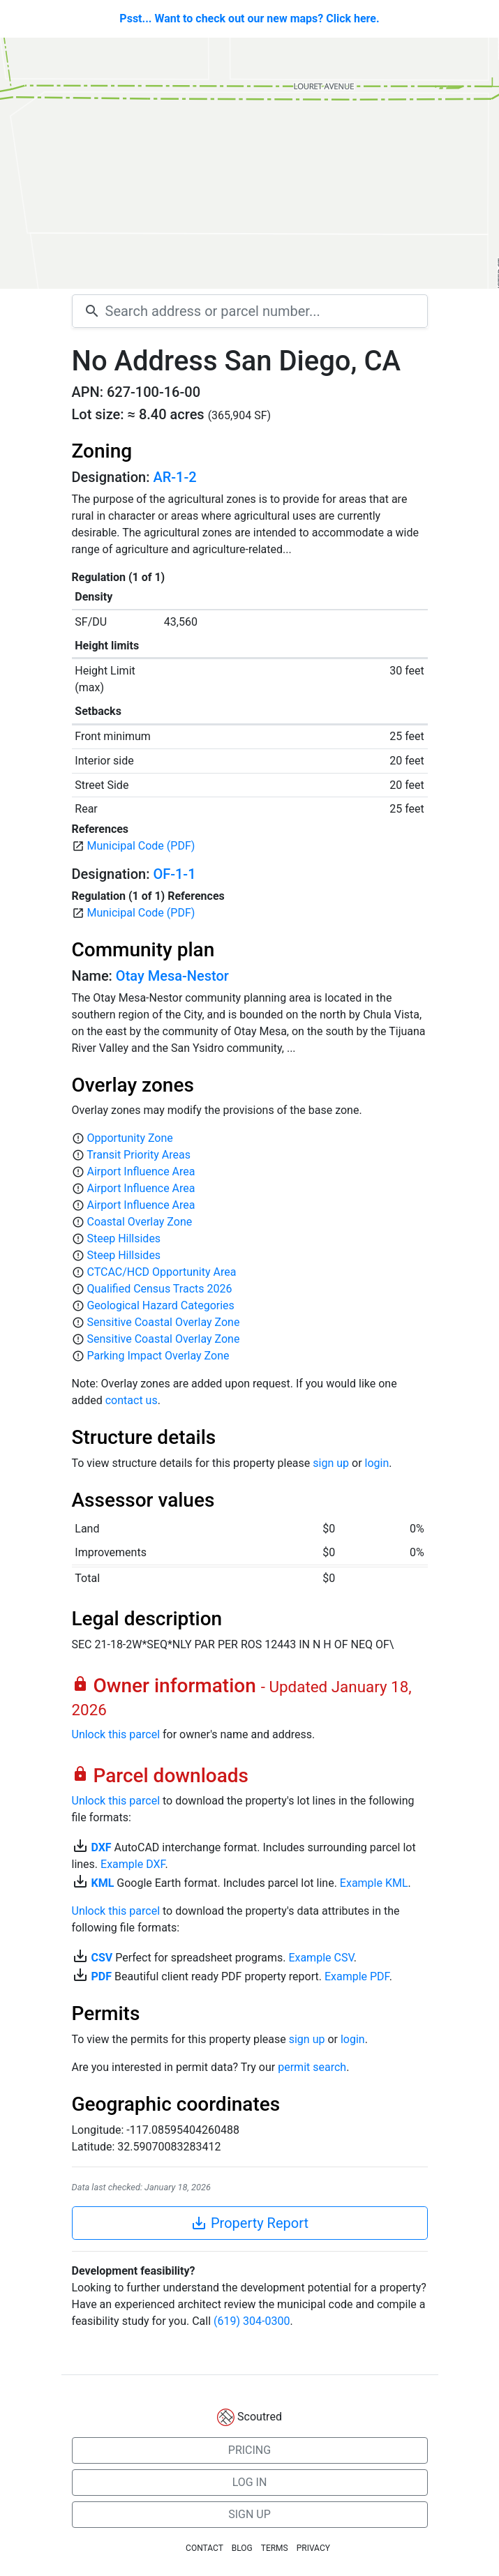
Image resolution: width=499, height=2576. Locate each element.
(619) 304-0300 (252, 2321)
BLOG (242, 2548)
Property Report (249, 2223)
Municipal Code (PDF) (141, 845)
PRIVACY (313, 2548)
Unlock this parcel (116, 1734)
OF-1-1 (174, 874)
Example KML (374, 1883)
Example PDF (357, 1976)
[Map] (249, 163)
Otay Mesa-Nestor (172, 975)
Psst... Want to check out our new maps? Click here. (249, 18)
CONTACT (204, 2548)
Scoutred (259, 2416)
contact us (131, 1400)
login (377, 1463)
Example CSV (320, 1957)
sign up (331, 1463)
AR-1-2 (174, 477)
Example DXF (132, 1864)
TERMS (274, 2548)
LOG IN (249, 2482)
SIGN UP (249, 2514)
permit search (312, 2067)
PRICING (249, 2450)
